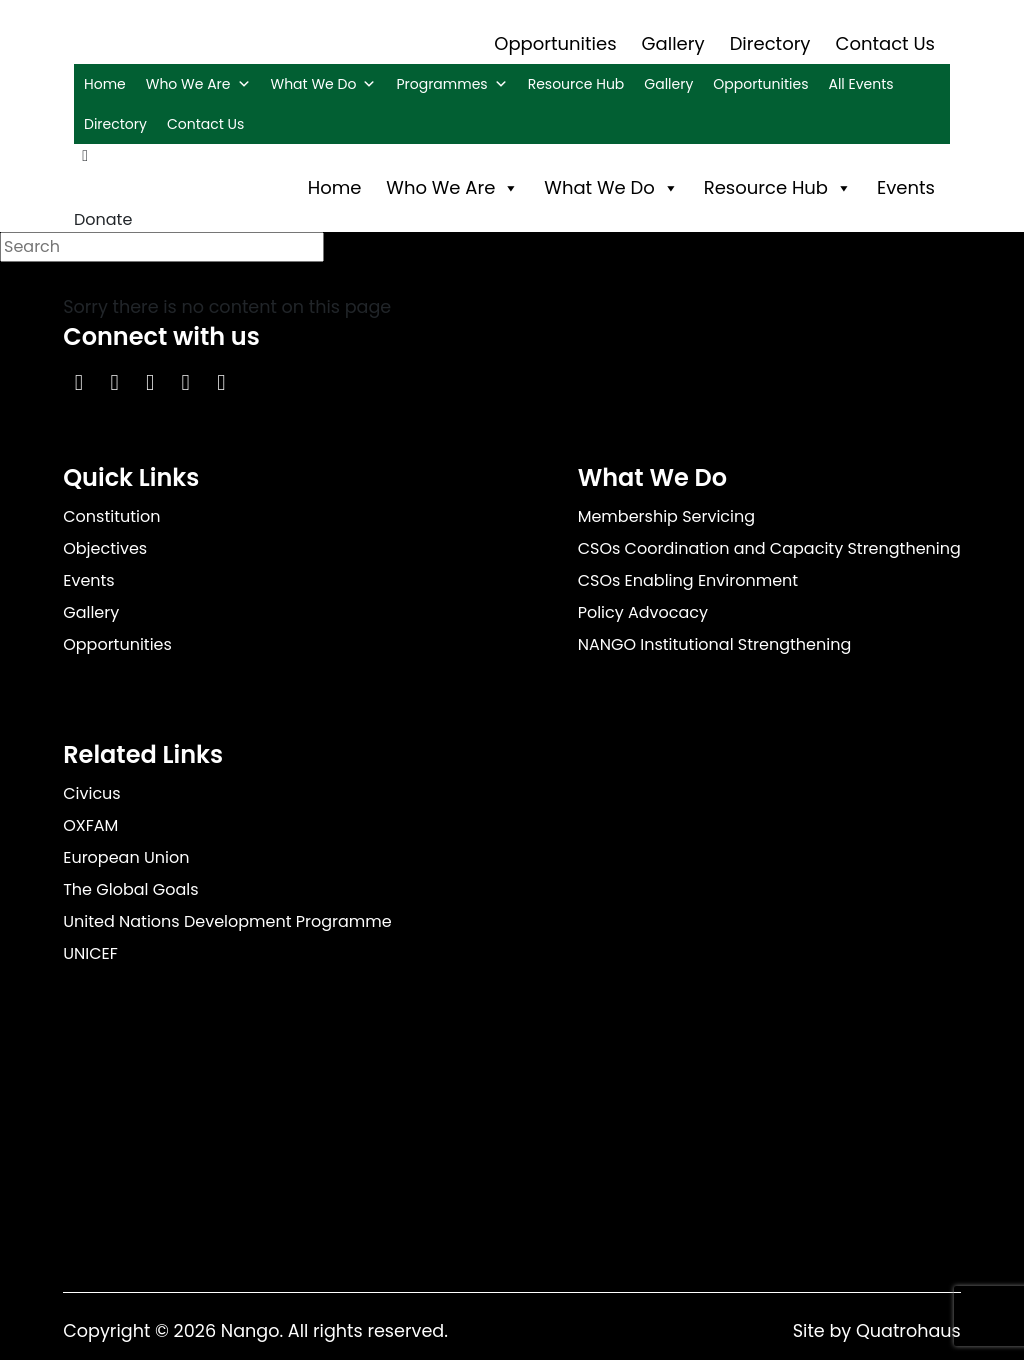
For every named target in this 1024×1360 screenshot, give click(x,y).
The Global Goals (130, 889)
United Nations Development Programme (227, 921)
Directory (770, 43)
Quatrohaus (908, 1331)
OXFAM (90, 825)
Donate (103, 219)
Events (906, 187)
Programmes (451, 84)
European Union (126, 857)
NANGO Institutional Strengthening (715, 644)
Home (105, 84)
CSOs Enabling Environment (688, 580)
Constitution (111, 516)
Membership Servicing (666, 516)
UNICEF (90, 953)
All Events (860, 84)
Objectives (105, 548)
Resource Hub (576, 84)
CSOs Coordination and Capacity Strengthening (769, 548)
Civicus (92, 793)
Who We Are (198, 84)
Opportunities (555, 43)
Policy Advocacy (643, 612)
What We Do (324, 84)
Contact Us (886, 43)
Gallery (673, 43)
